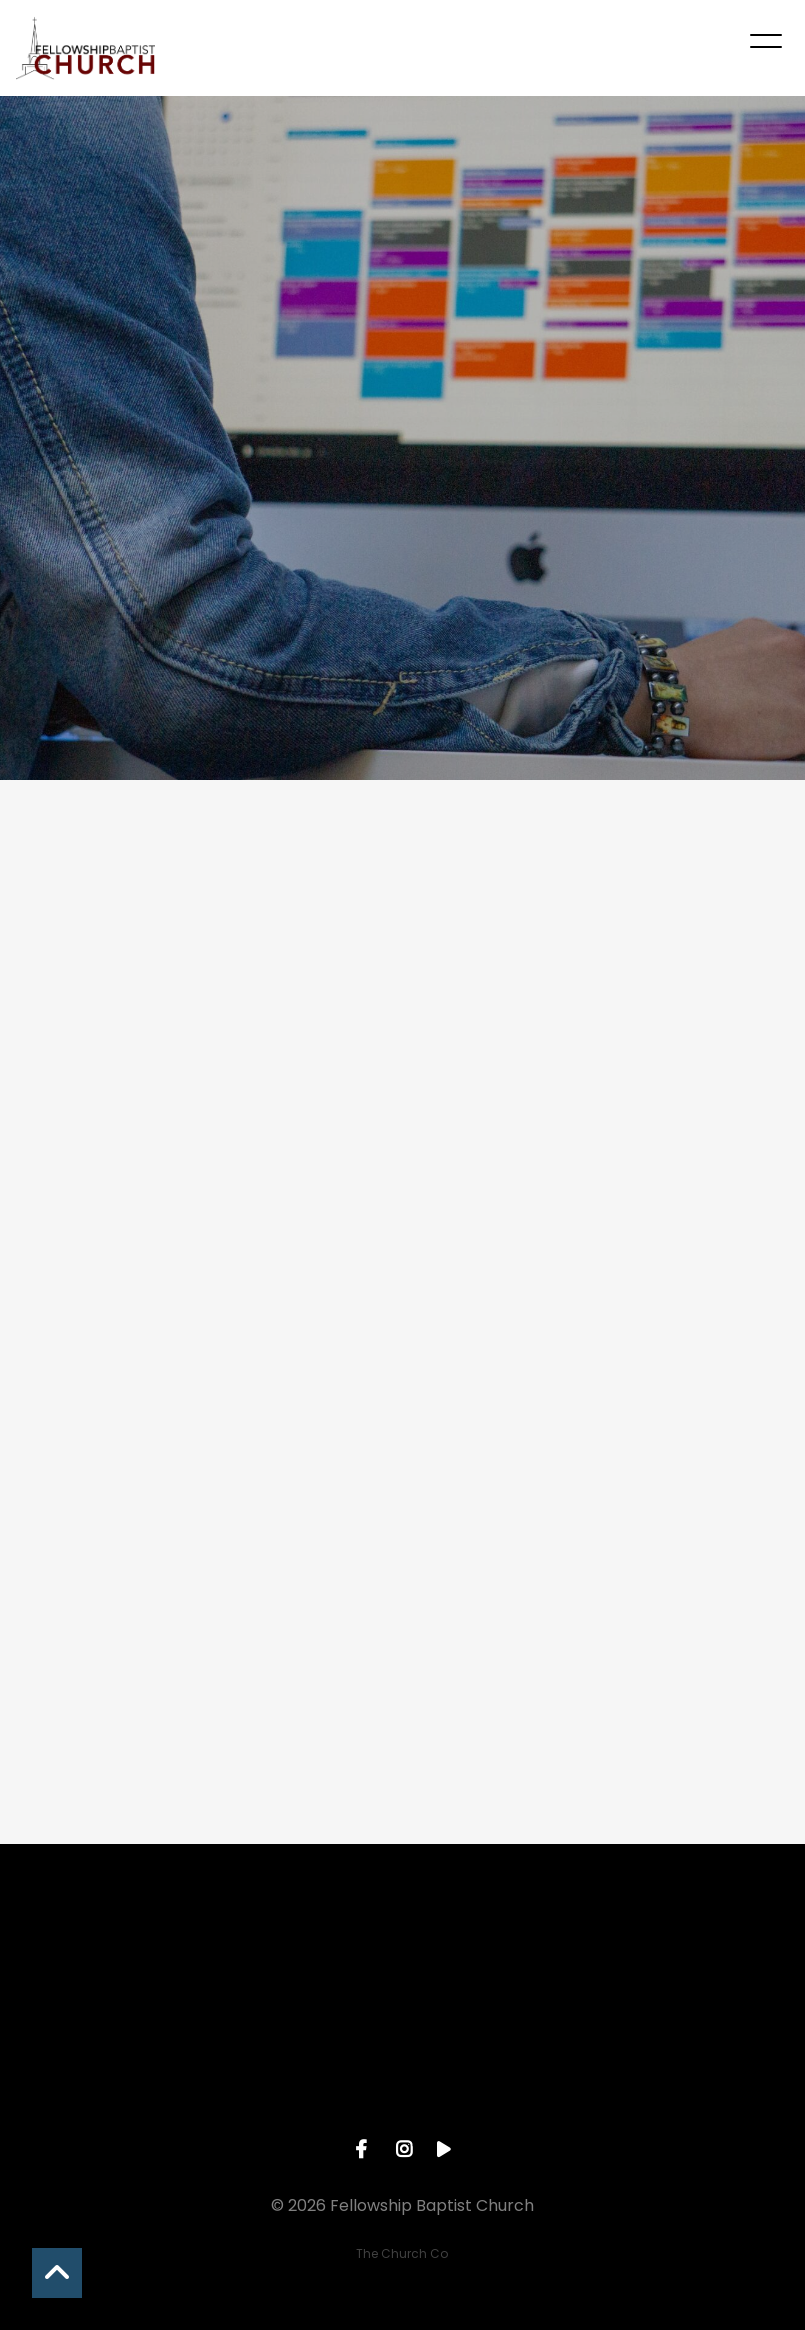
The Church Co (402, 2253)
